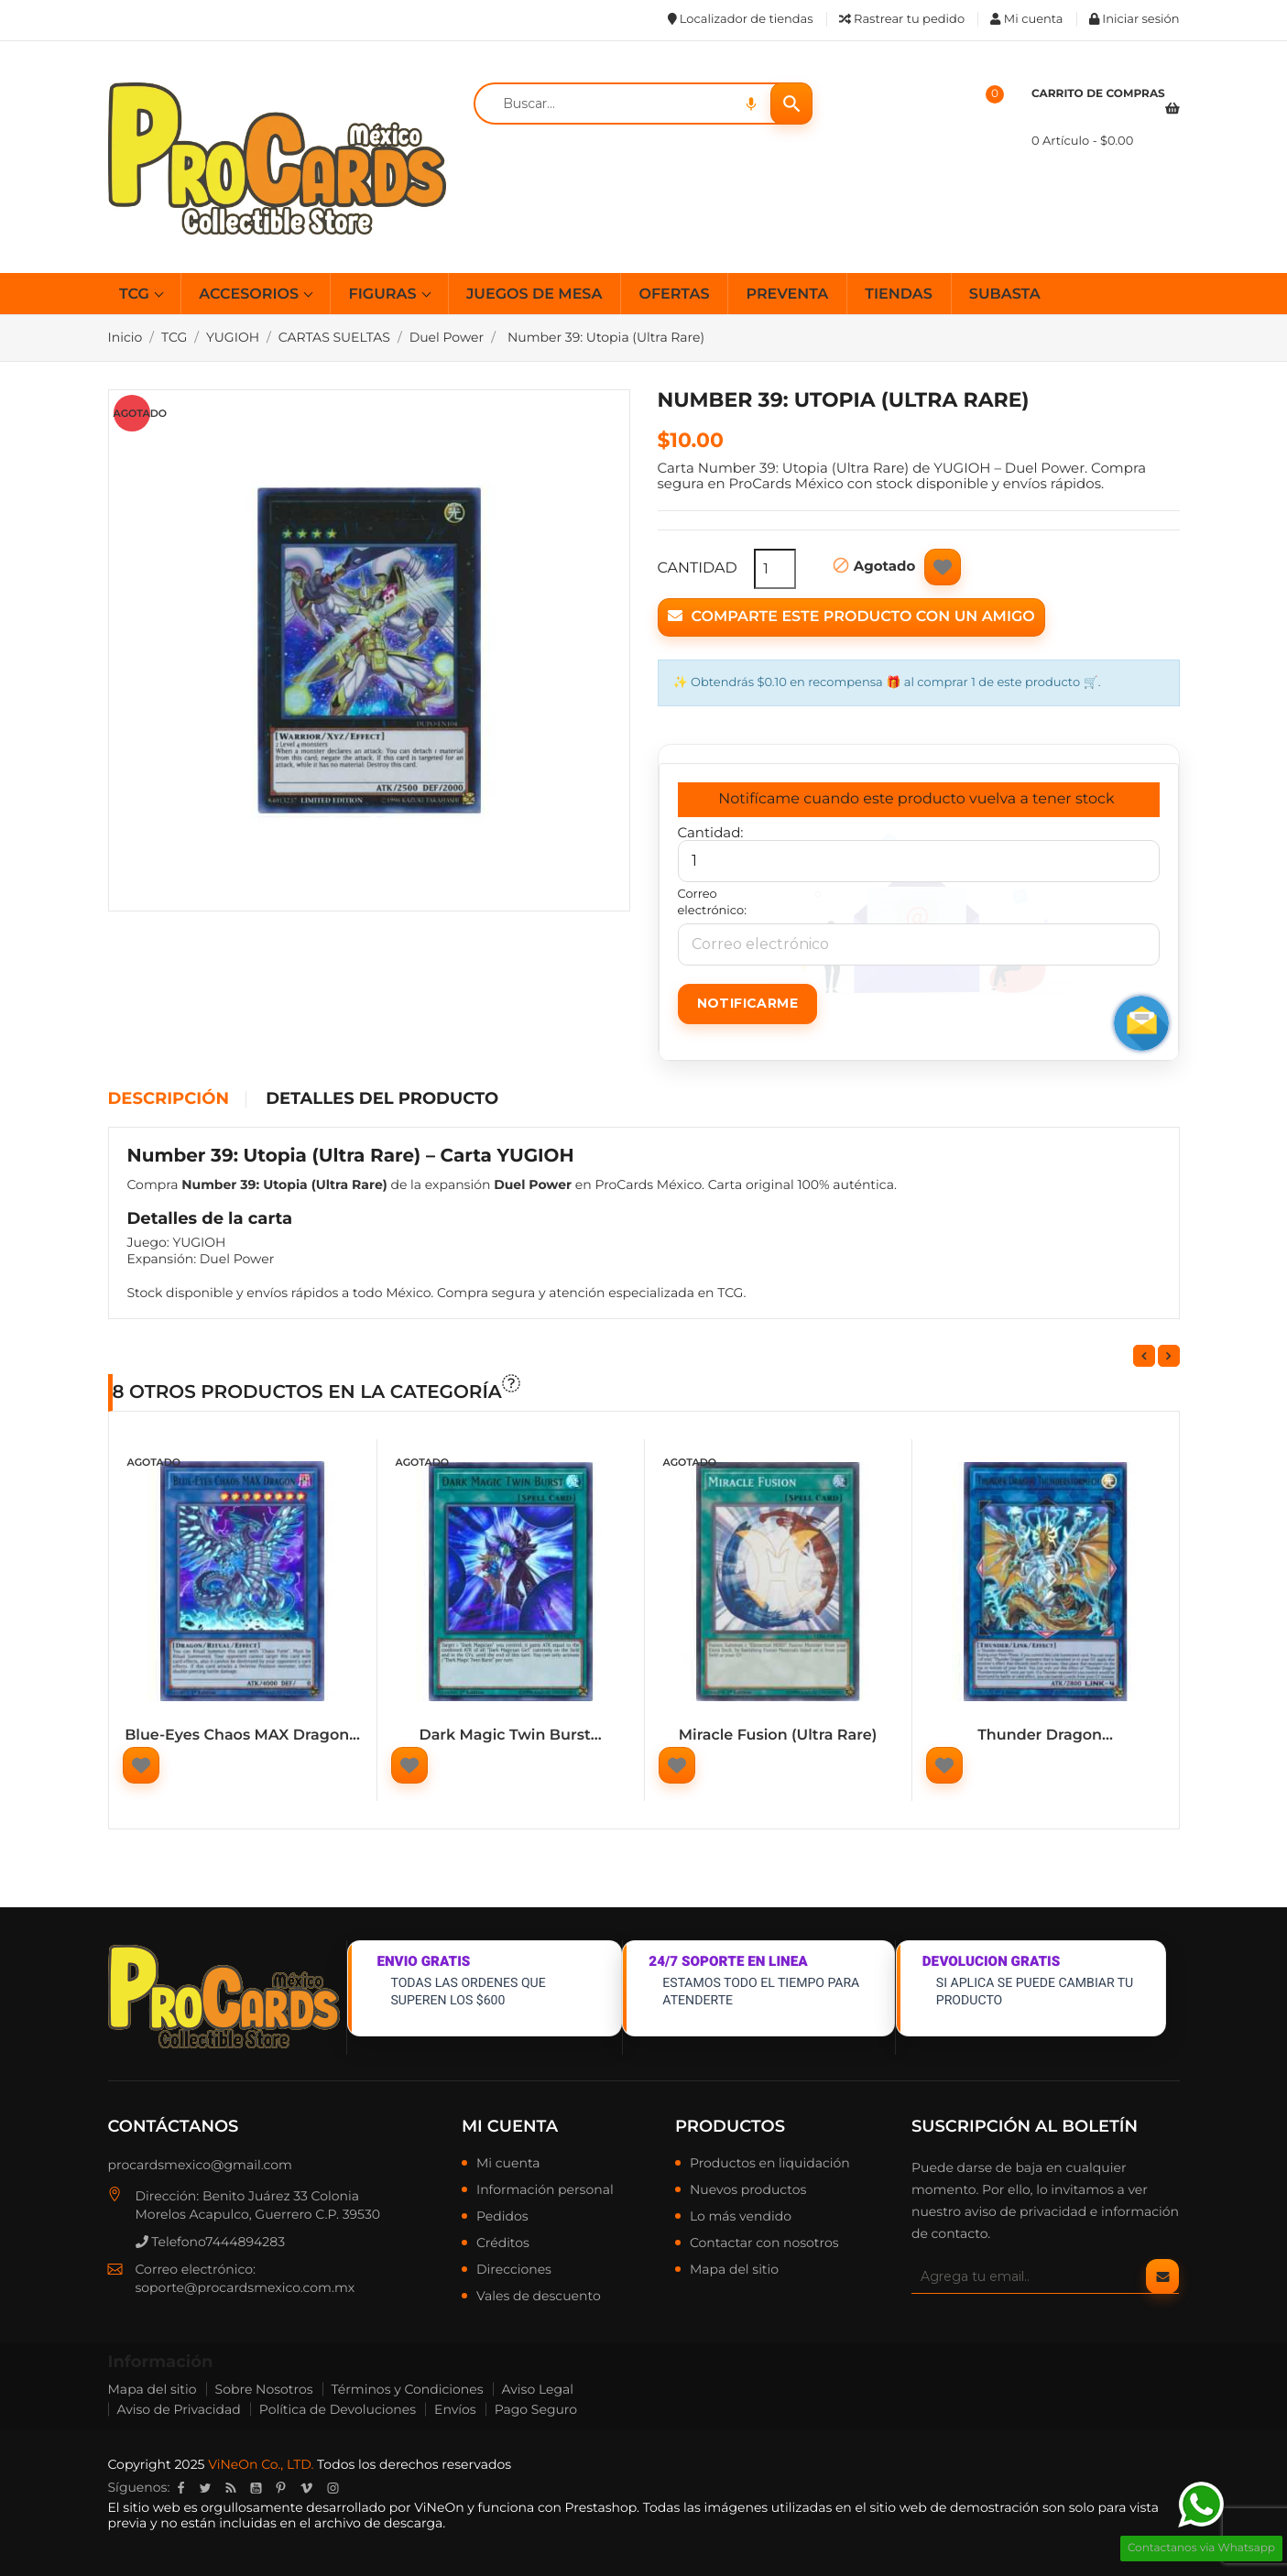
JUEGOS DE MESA (534, 294)
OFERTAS (673, 294)
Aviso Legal (538, 2389)
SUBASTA (1005, 294)
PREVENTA (787, 294)
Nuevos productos (748, 2190)
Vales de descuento (538, 2296)
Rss (230, 2488)
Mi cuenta (510, 2126)
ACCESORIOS (250, 294)
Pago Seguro (536, 2409)
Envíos (455, 2409)
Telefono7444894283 (211, 2241)
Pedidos (502, 2217)
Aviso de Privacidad (179, 2409)
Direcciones (513, 2270)
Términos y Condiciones (408, 2389)
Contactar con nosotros (764, 2243)
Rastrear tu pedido (902, 19)
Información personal (545, 2190)
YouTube (255, 2488)
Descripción (168, 1099)
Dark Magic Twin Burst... (510, 1735)
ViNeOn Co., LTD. (260, 2464)
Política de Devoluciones (337, 2409)
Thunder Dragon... (1045, 1735)
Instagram (332, 2488)
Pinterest (280, 2488)
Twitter (205, 2488)
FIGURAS (384, 294)
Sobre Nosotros (264, 2389)
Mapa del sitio (734, 2270)
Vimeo (306, 2488)
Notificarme (747, 1003)
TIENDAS (899, 294)
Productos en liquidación (770, 2163)
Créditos (502, 2243)
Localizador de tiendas (740, 19)
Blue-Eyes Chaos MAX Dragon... (242, 1735)
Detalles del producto (382, 1099)
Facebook (180, 2488)
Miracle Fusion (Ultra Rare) (778, 1735)
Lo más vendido (740, 2217)
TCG (136, 294)
